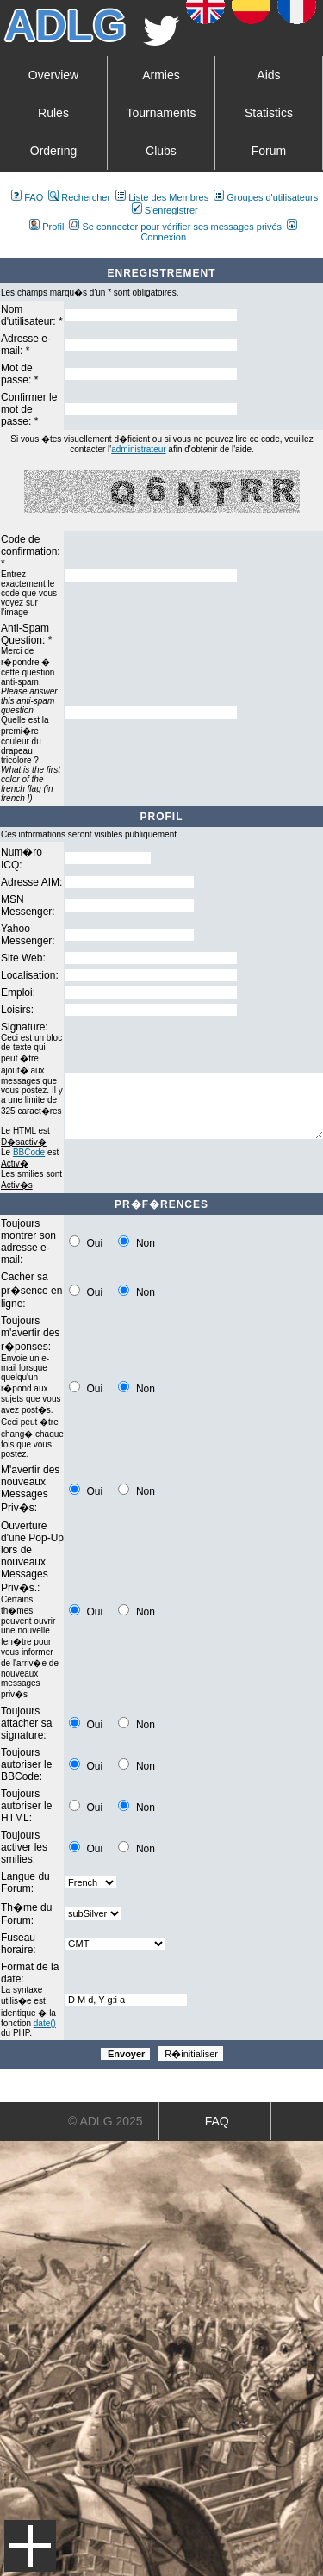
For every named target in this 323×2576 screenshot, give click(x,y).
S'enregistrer (165, 210)
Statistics (269, 113)
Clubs (161, 151)
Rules (53, 113)
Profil (46, 226)
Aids (268, 75)
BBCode (29, 1152)
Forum (269, 151)
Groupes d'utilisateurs (266, 197)
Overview (53, 75)
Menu (30, 2546)
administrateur (138, 449)
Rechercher (79, 197)
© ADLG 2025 (105, 2121)
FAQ (27, 197)
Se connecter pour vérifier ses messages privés (175, 226)
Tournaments (161, 113)
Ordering (53, 151)
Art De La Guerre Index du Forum (7, 251)
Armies (161, 75)
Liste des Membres (161, 197)
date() (45, 2023)
